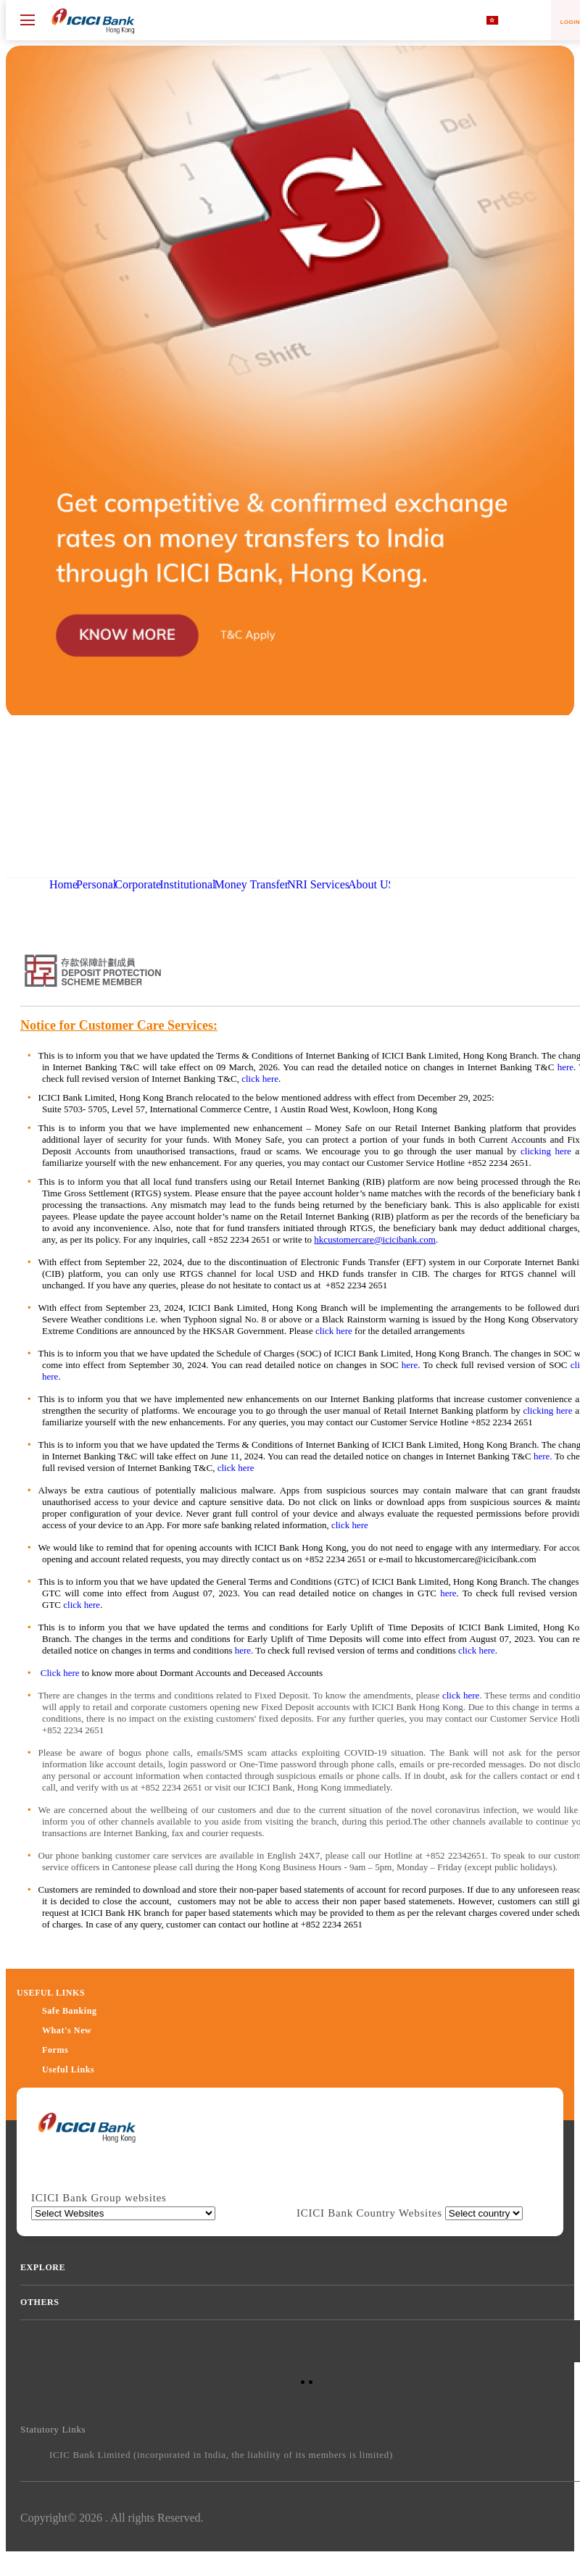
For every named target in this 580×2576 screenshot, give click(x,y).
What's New (66, 2030)
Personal (96, 884)
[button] (290, 711)
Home (63, 884)
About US (371, 884)
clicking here (546, 1151)
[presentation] (86, 2134)
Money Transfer (252, 884)
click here (259, 1078)
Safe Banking (69, 2011)
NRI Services (318, 884)
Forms (55, 2050)
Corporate (138, 884)
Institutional (187, 884)
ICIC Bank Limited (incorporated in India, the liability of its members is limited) (221, 2454)
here (565, 1067)
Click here (60, 1672)
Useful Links (68, 2069)
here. (543, 1456)
